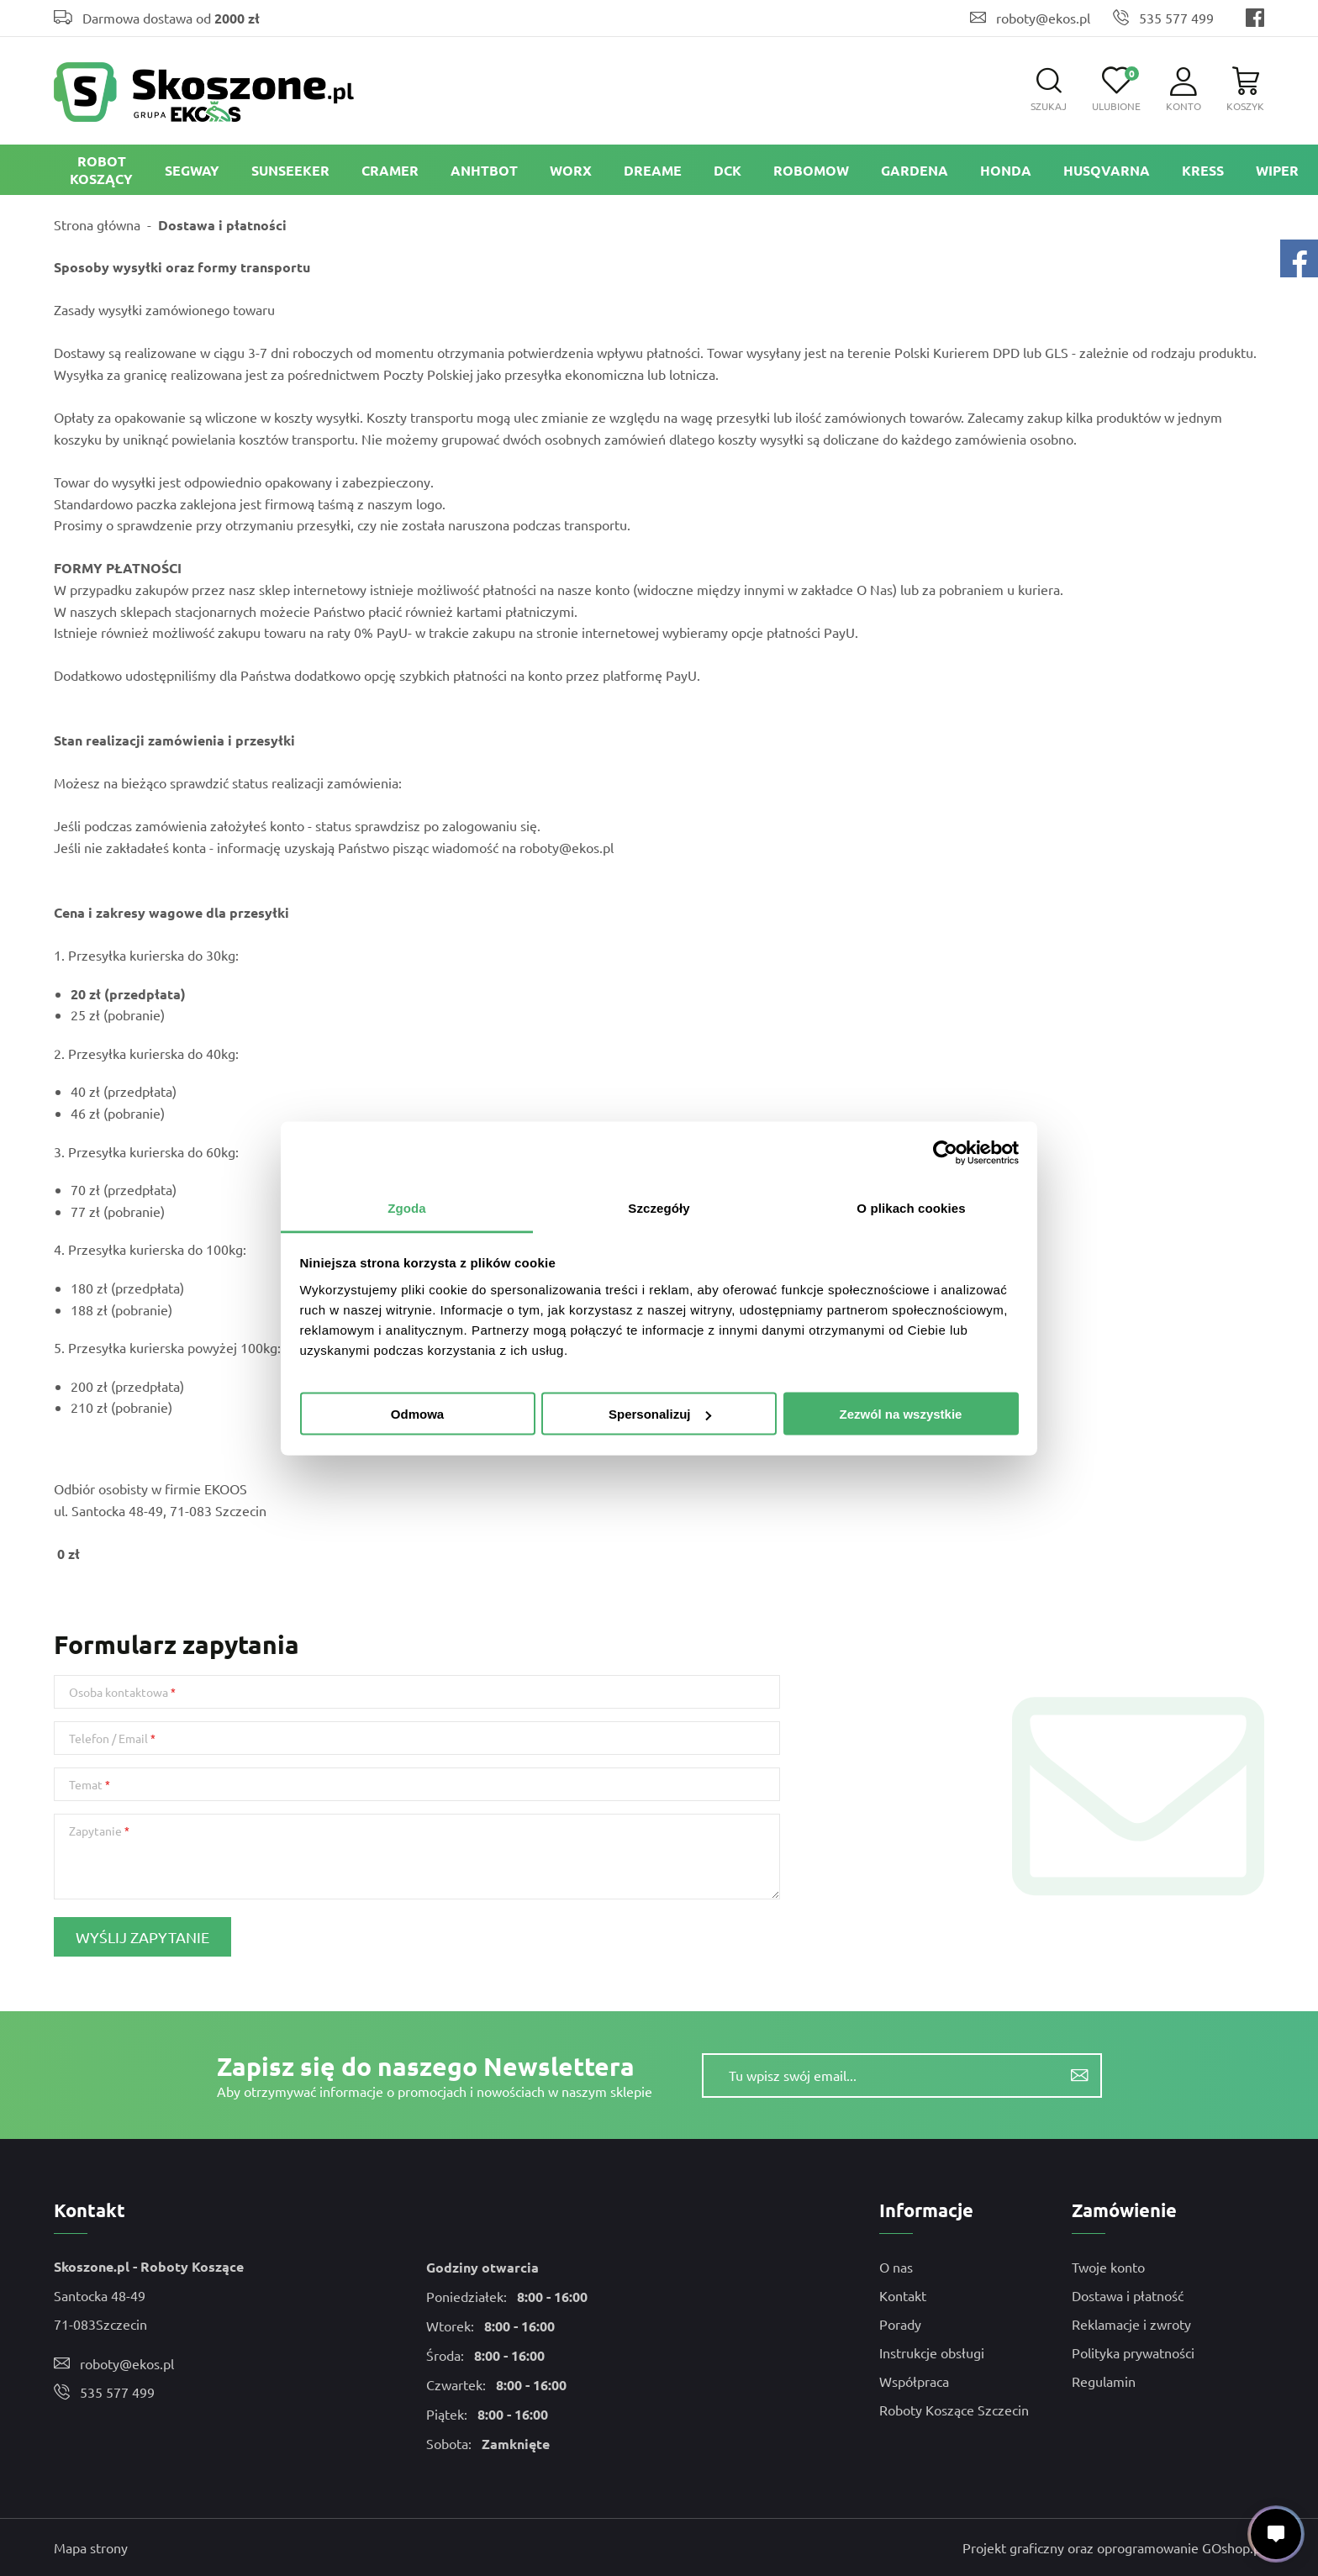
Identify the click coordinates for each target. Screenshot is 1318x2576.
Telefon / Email (108, 1738)
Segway (192, 170)
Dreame (653, 170)
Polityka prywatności (1133, 2352)
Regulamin (1104, 2381)
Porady (900, 2323)
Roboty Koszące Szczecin (954, 2409)
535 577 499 (1176, 17)
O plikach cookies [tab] (911, 1207)
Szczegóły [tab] (658, 1207)
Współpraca (914, 2381)
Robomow (811, 170)
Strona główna (97, 224)
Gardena (914, 170)
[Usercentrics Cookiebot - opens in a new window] (945, 1153)
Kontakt (902, 2295)
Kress (1203, 170)
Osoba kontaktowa (118, 1691)
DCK (727, 170)
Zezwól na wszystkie (901, 1414)
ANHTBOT (484, 170)
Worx (571, 170)
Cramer (390, 170)
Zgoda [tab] (406, 1207)
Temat (86, 1784)
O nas (896, 2266)
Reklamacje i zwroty (1131, 2323)
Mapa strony (91, 2547)
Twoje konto (1108, 2266)
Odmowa (417, 1414)
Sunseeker (290, 170)
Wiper (1277, 170)
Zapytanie (95, 1830)
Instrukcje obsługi (931, 2352)
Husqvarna (1106, 170)
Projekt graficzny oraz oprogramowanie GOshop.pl (1113, 2547)
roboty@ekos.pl (1043, 17)
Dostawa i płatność (1128, 2295)
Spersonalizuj (660, 1414)
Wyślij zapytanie (142, 1937)
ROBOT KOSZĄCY (101, 169)
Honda (1005, 170)
